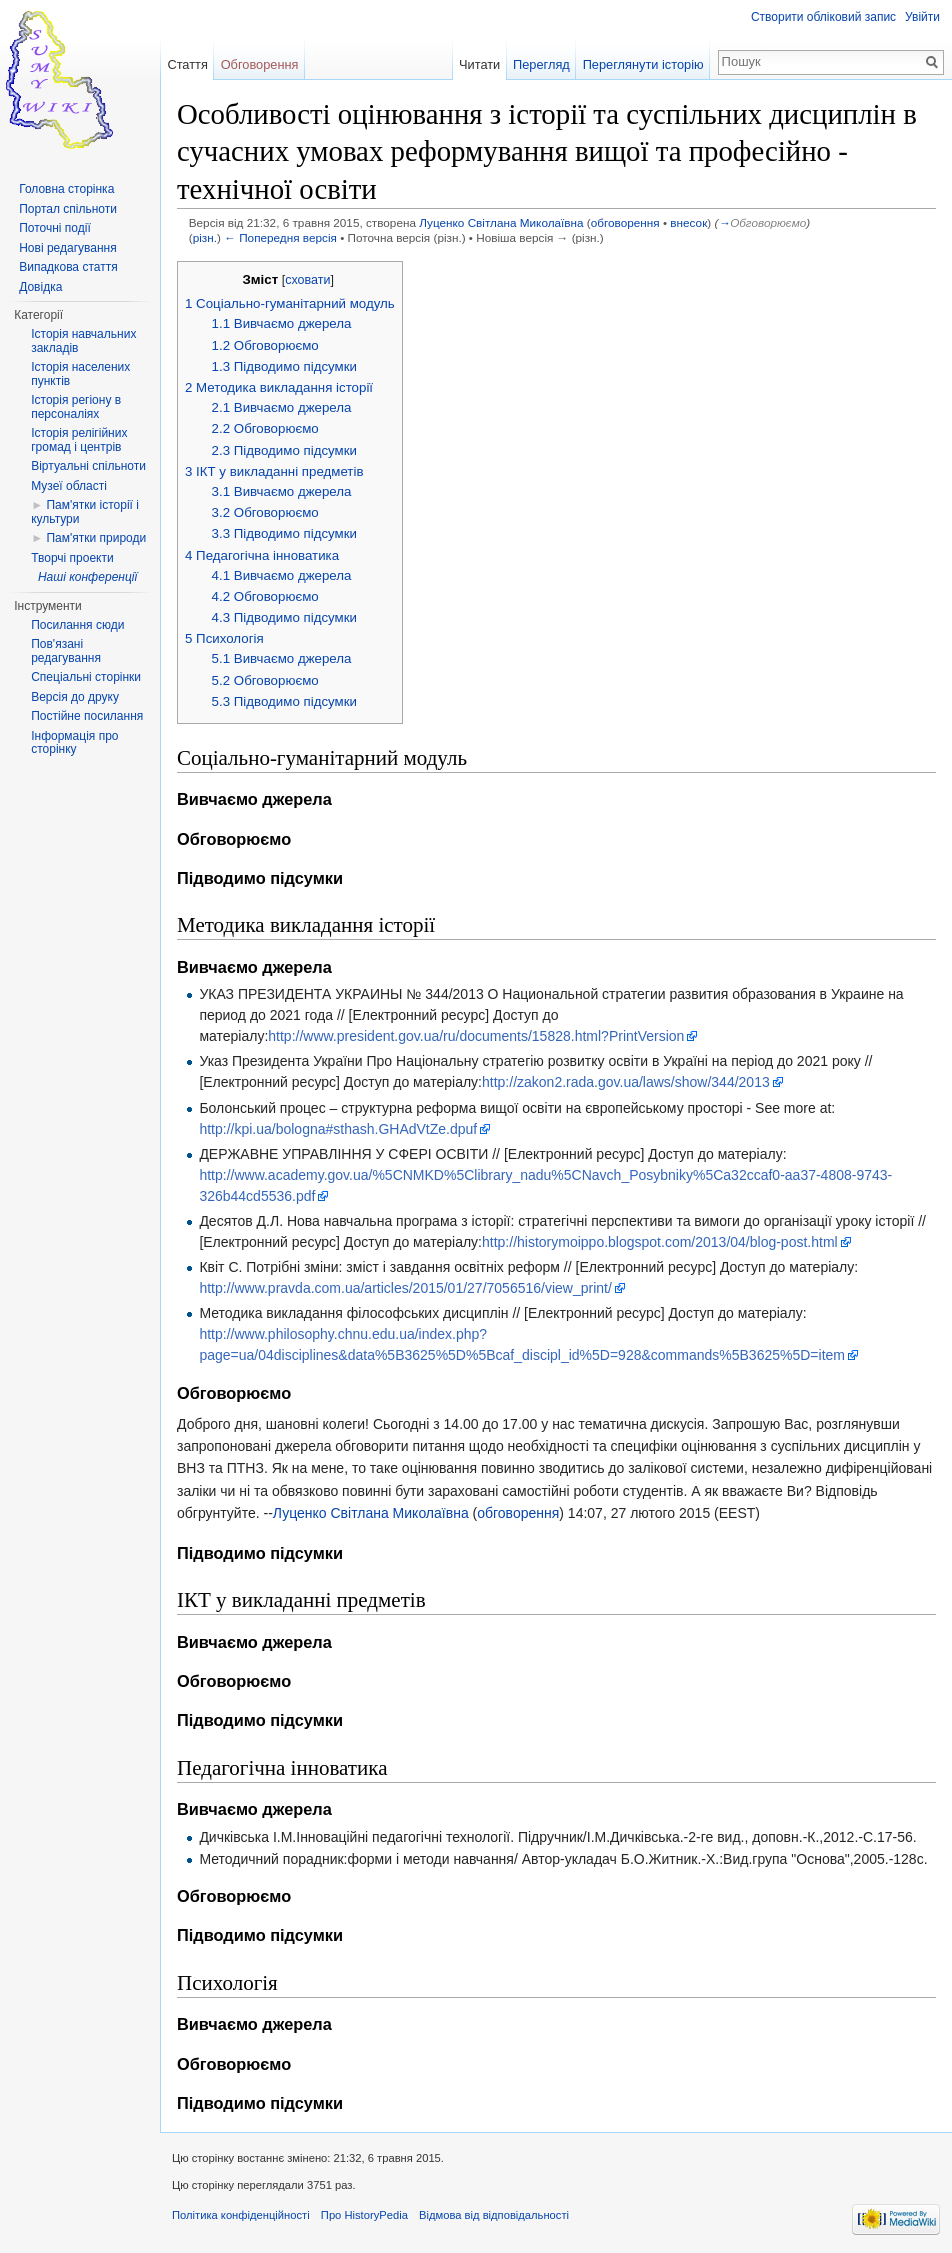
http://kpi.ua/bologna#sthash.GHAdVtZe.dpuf (338, 1129)
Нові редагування (68, 248)
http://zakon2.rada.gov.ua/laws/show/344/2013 (626, 1082)
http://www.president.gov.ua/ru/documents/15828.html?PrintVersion (476, 1036)
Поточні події (55, 228)
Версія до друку (75, 697)
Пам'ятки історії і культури (85, 512)
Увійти (922, 17)
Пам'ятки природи (96, 538)
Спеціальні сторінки (86, 677)
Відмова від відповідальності (494, 2215)
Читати (479, 64)
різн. (205, 237)
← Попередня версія (280, 237)
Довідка (40, 287)
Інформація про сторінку (74, 743)
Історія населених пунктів (80, 374)
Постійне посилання (87, 716)
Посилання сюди (77, 625)
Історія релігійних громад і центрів (79, 440)
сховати (307, 280)
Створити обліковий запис (823, 17)
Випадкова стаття (68, 267)
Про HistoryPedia (364, 2215)
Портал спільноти (68, 209)
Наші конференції (87, 577)
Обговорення (260, 64)
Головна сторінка (66, 189)
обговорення (625, 222)
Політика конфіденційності (241, 2215)
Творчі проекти (72, 558)
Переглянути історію (643, 64)
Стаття (187, 64)
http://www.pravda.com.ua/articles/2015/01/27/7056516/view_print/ (405, 1288)
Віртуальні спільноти (88, 466)
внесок (688, 222)
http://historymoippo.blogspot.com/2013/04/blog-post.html (660, 1242)
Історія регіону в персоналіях (76, 407)
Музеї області (69, 486)
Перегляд (541, 64)
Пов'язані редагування (66, 651)
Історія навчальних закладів (83, 341)
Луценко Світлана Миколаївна (501, 222)
